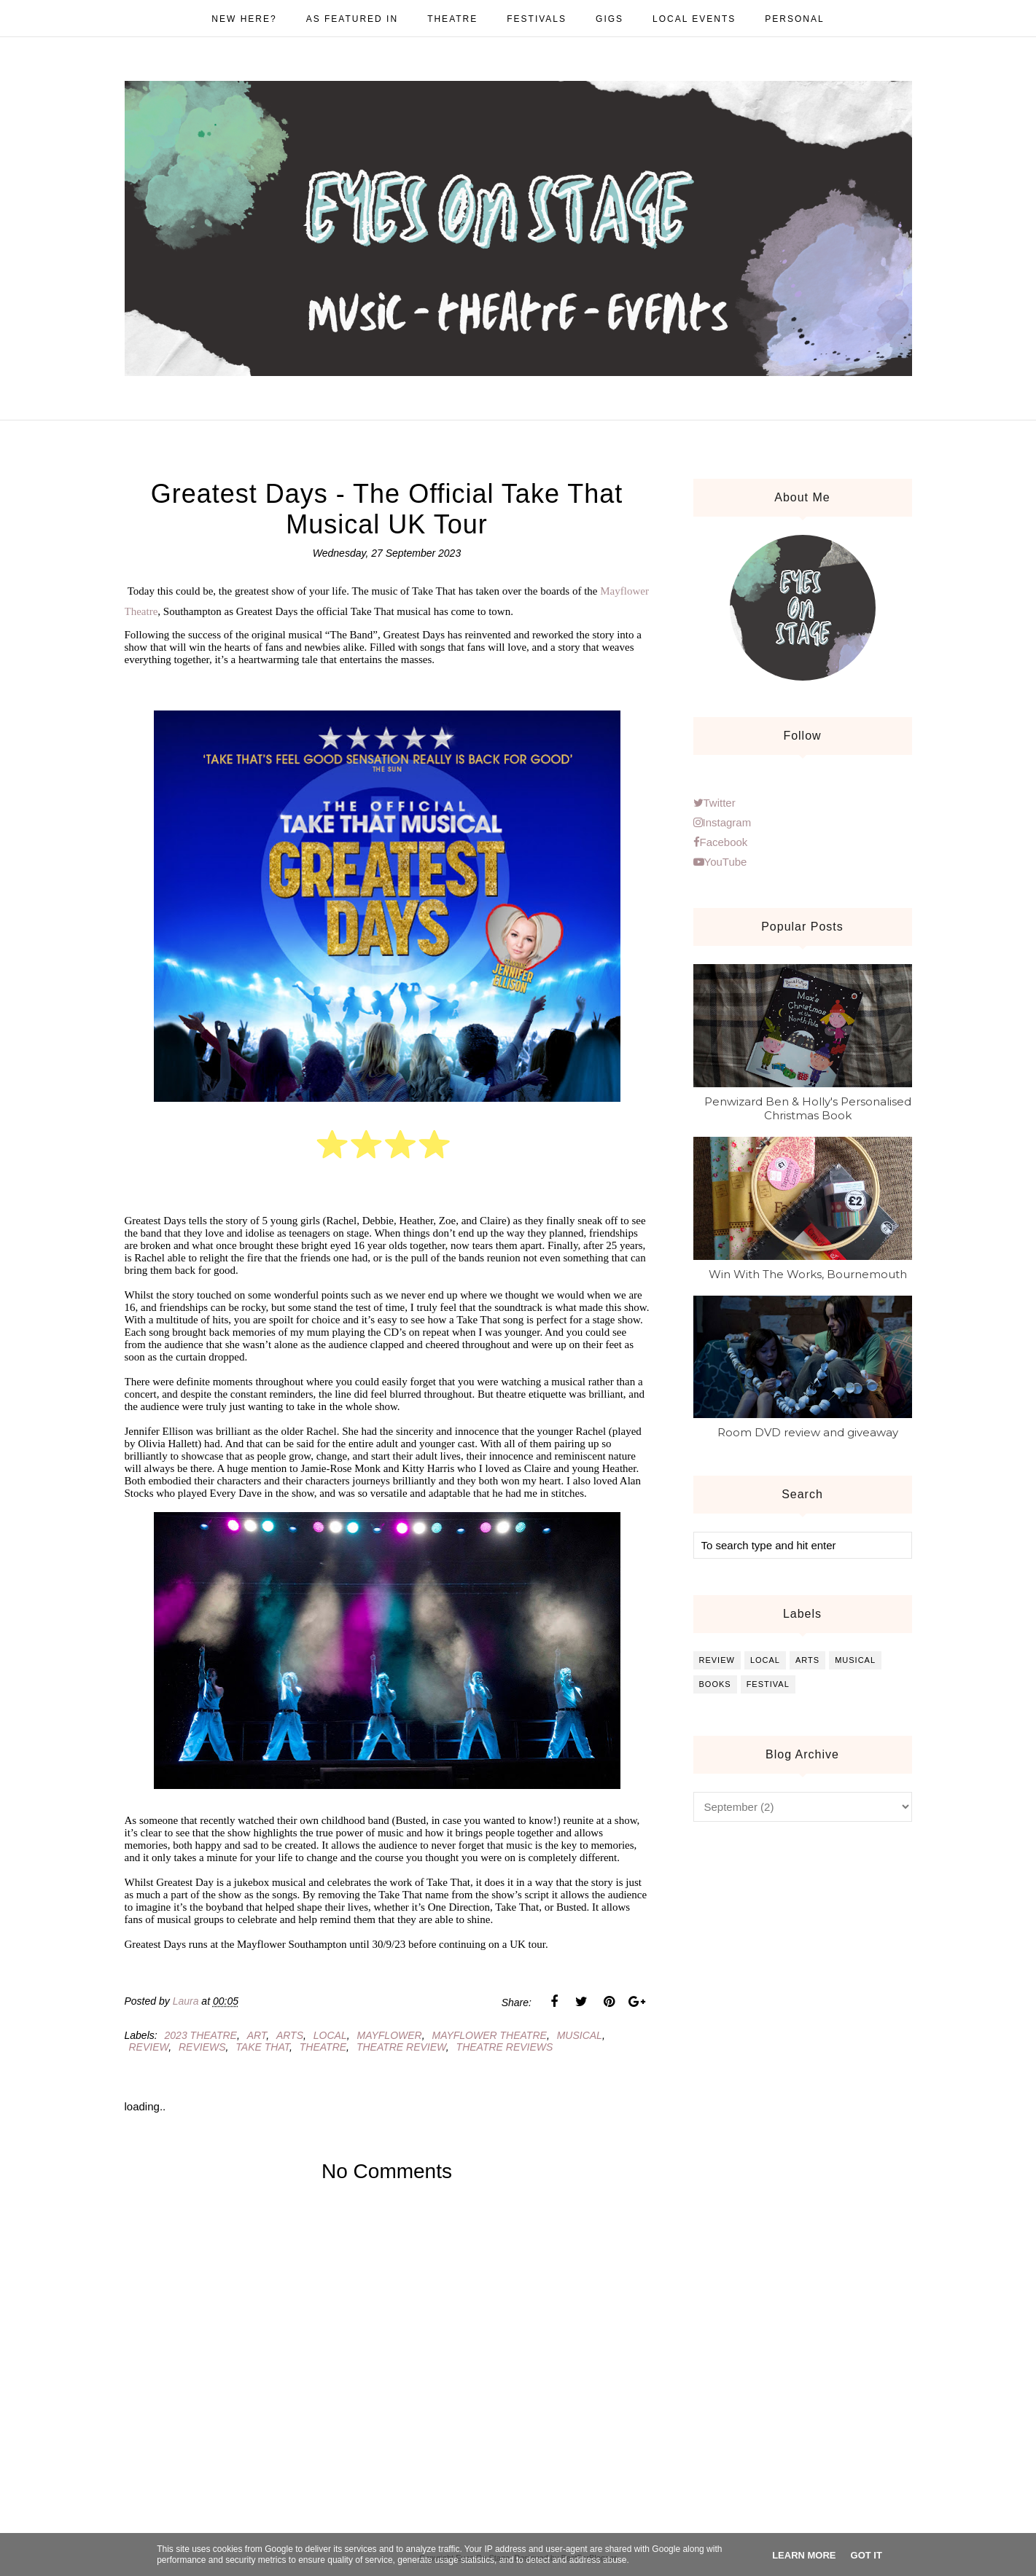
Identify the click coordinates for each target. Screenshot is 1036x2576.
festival (768, 1684)
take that (262, 2047)
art (256, 2035)
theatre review (401, 2047)
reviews (202, 2047)
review (149, 2047)
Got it (866, 2555)
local (330, 2035)
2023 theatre (201, 2035)
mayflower (389, 2035)
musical (579, 2035)
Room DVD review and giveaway (807, 1432)
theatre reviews (504, 2047)
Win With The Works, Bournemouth (808, 1274)
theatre (323, 2047)
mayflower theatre (489, 2035)
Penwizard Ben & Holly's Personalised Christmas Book (807, 1108)
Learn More (804, 2555)
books (715, 1684)
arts (289, 2035)
